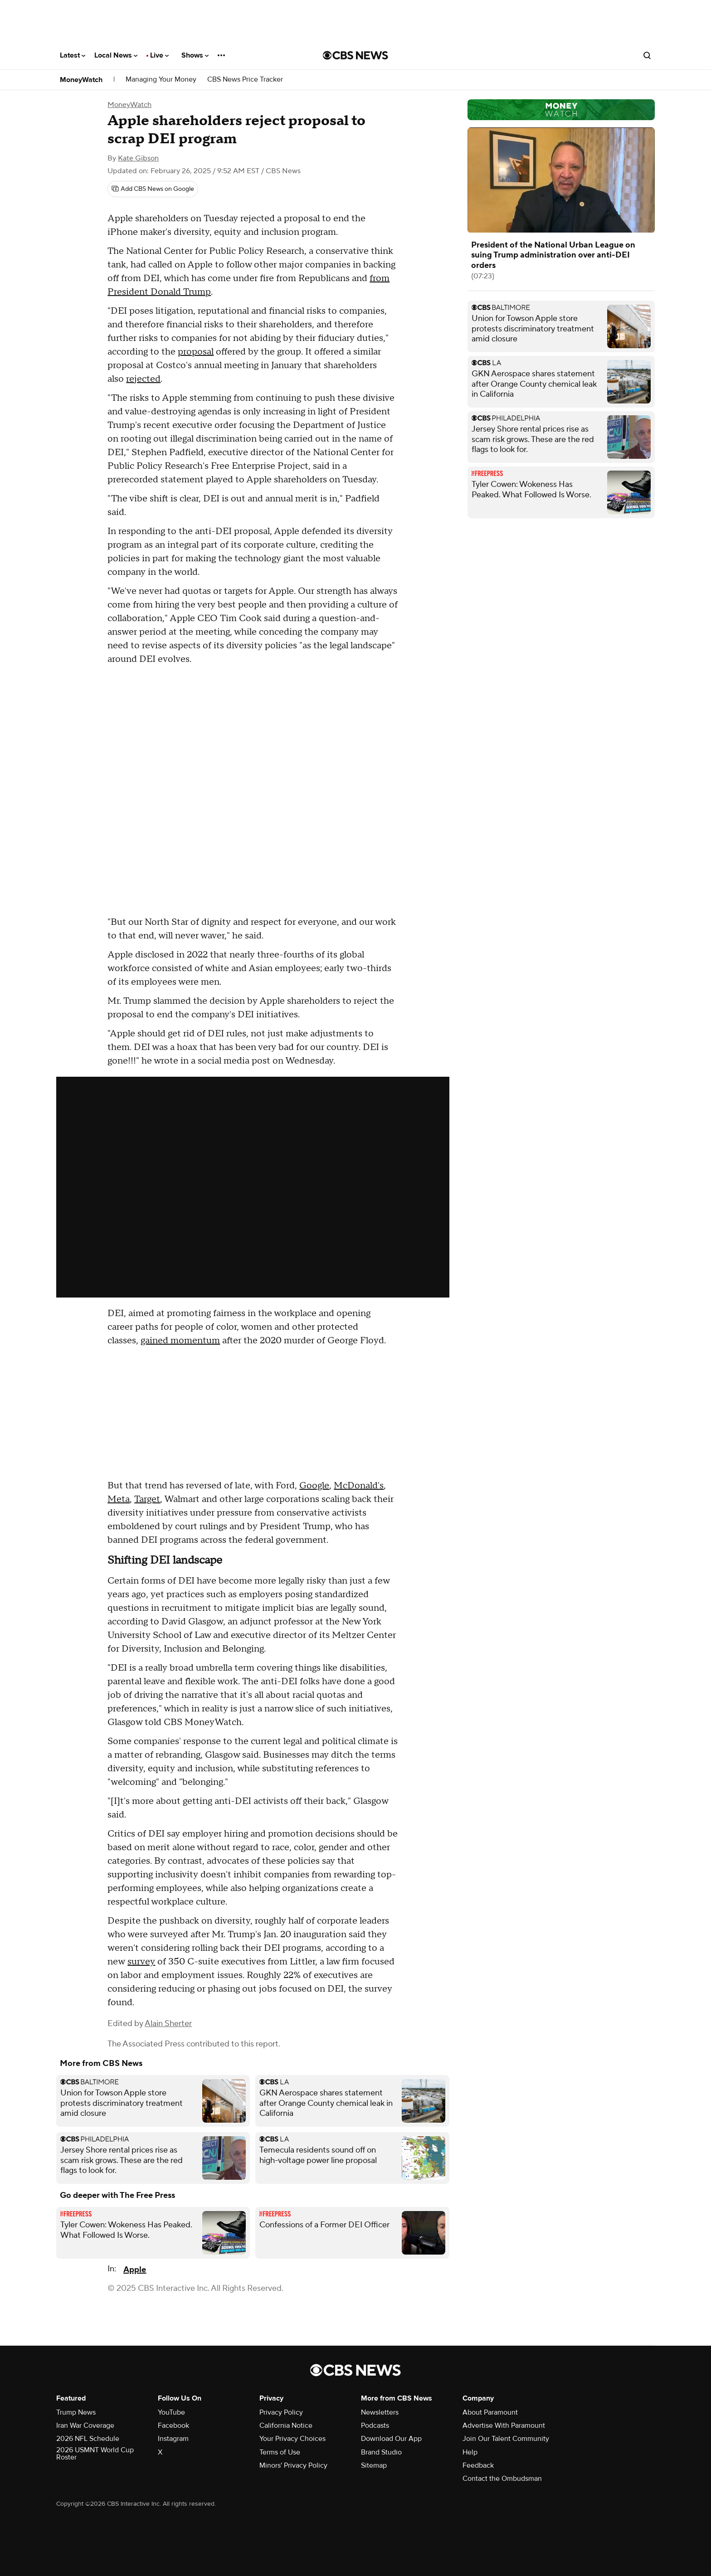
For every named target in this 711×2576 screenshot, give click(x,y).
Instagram (173, 2438)
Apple (134, 2270)
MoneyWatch (81, 79)
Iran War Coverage (85, 2425)
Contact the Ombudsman (502, 2478)
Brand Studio (381, 2452)
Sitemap (374, 2465)
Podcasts (375, 2425)
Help (470, 2452)
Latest (72, 55)
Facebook (173, 2425)
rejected (143, 379)
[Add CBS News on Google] (152, 189)
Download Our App (391, 2438)
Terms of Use (279, 2452)
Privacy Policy (281, 2412)
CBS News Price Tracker (245, 79)
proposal (196, 352)
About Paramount (490, 2412)
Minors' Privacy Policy (293, 2465)
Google (314, 1486)
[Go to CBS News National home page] (355, 55)
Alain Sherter (168, 2023)
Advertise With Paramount (504, 2425)
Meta (118, 1499)
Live (159, 55)
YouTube (171, 2412)
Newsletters (380, 2412)
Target (147, 1499)
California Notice (285, 2425)
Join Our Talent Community (506, 2438)
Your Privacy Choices (292, 2438)
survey (141, 1962)
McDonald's (359, 1486)
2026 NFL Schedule (87, 2438)
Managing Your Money (161, 79)
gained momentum (180, 1340)
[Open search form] (647, 55)
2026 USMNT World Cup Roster (95, 2453)
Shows (195, 55)
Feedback (478, 2465)
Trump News (76, 2412)
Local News (115, 55)
